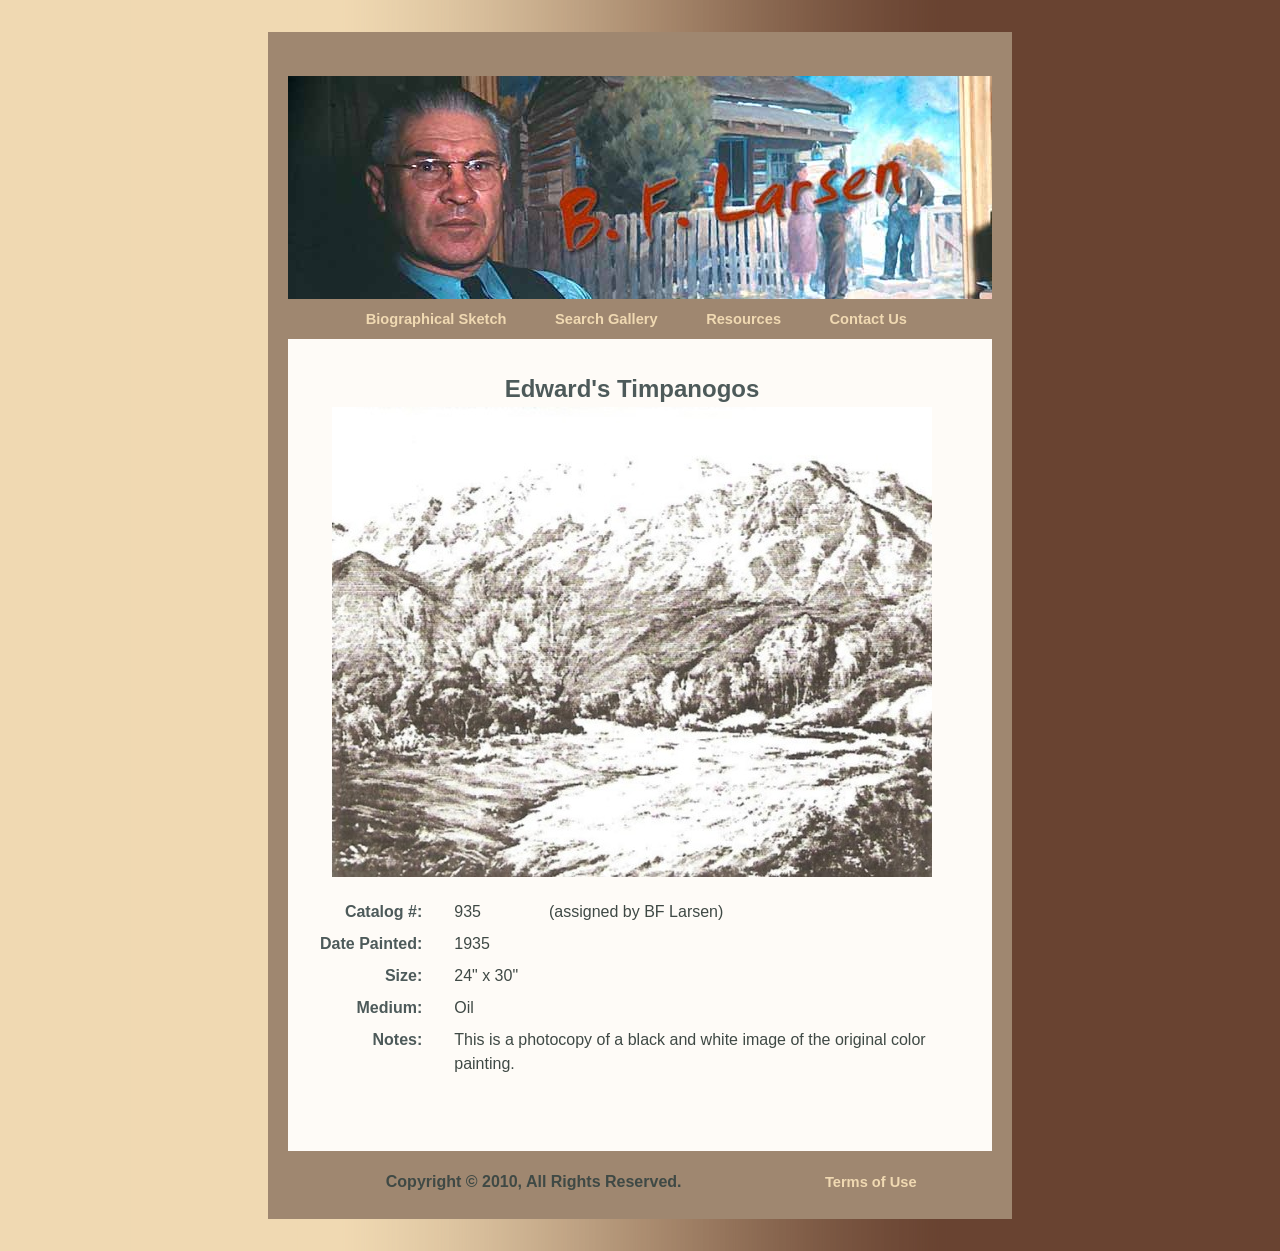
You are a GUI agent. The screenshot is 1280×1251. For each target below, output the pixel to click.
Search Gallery (606, 319)
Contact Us (868, 319)
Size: (403, 975)
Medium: (389, 1007)
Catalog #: (383, 911)
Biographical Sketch (436, 319)
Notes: (397, 1039)
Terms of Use (871, 1182)
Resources (743, 319)
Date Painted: (371, 943)
